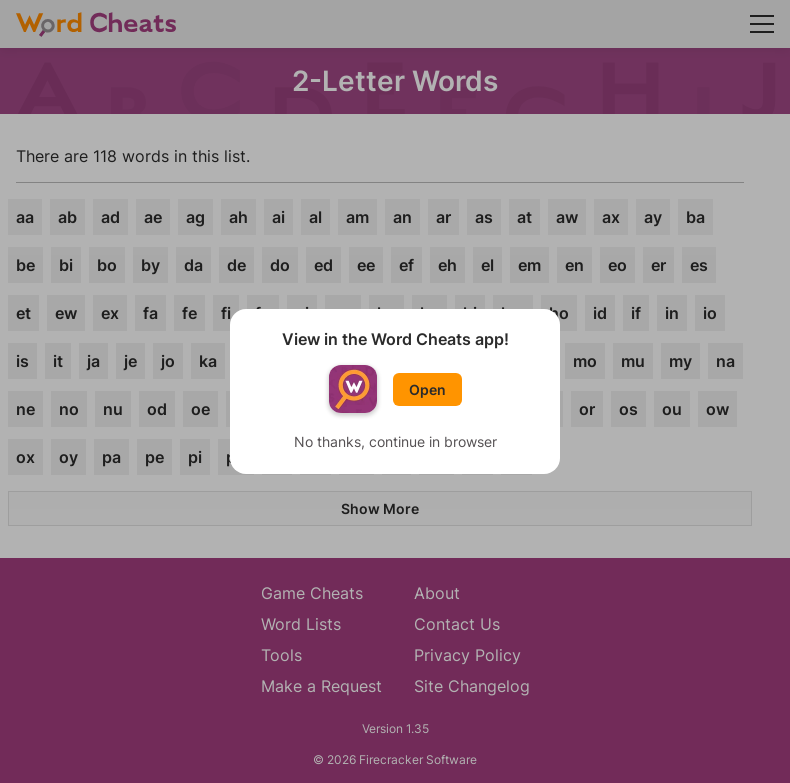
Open (427, 389)
